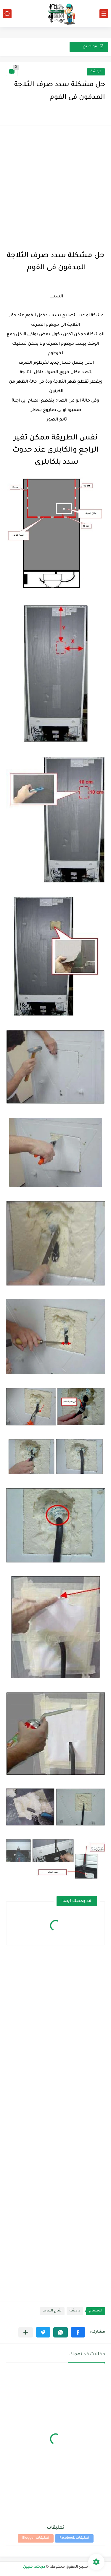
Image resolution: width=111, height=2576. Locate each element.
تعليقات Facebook (74, 2538)
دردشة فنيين (34, 2567)
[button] (78, 2332)
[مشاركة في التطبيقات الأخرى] (25, 2332)
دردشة (96, 72)
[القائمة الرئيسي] (103, 13)
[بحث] (7, 13)
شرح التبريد (52, 2311)
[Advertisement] (55, 186)
